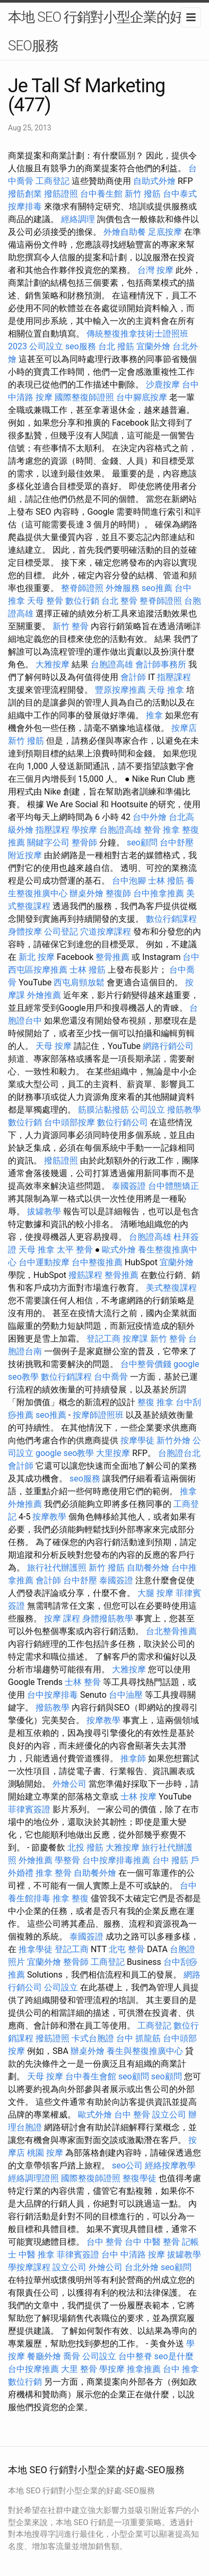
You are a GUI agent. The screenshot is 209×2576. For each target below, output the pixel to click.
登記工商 (103, 1339)
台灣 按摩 (155, 270)
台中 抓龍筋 (138, 2038)
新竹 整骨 (71, 626)
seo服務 (80, 346)
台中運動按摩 (44, 1262)
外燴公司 (69, 1784)
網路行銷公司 (168, 1046)
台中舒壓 (177, 842)
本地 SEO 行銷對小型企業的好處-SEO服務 (104, 31)
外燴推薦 (44, 995)
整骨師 (84, 842)
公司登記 (61, 932)
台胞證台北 (179, 1453)
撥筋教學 (184, 1110)
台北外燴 (142, 2267)
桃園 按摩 (45, 2153)
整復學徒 (139, 2178)
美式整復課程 (171, 1288)
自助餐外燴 (148, 1568)
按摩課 (135, 1339)
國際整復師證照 (84, 397)
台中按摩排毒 (52, 1695)
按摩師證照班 (98, 1415)
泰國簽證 (129, 1186)
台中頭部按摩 (69, 1122)
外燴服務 (123, 588)
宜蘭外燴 (153, 346)
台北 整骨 (119, 601)
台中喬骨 (111, 1377)
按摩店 (184, 728)
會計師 (133, 677)
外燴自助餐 (124, 232)
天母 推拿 (166, 690)
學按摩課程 (29, 2267)
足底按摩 (165, 232)
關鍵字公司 (48, 842)
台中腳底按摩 (141, 397)
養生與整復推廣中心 (145, 2051)
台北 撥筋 (116, 346)
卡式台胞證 (93, 2038)
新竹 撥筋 (143, 194)
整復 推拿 (155, 1402)
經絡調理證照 (33, 2178)
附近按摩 (25, 855)
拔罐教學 (44, 1211)
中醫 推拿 (37, 2254)
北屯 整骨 (127, 1949)
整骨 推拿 (162, 830)
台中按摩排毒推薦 (116, 1860)
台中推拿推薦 (158, 893)
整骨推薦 (112, 957)
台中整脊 (135, 2356)
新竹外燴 (173, 1440)
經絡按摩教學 (170, 2165)
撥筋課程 (85, 1275)
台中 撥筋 (170, 1860)
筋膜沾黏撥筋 (103, 1110)
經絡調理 (78, 219)
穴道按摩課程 (105, 932)
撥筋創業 (25, 194)
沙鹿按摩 (163, 385)
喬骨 (71, 2356)
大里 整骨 (79, 2369)
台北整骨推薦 (171, 1631)
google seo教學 (65, 1453)
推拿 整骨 (54, 1873)
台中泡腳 (129, 881)
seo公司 (127, 2165)
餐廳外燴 (44, 2356)
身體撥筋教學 (107, 1618)
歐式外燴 (119, 1250)
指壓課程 (174, 677)
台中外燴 (150, 817)
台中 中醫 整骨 (152, 2242)
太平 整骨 (75, 1250)
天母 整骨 (45, 601)
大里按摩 (113, 1453)
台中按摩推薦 (33, 2369)
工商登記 (52, 181)
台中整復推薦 (97, 1262)
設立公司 (169, 2115)
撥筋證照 (61, 194)
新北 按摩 (37, 957)
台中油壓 (126, 1695)
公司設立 (46, 346)
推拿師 (133, 1758)
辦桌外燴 (86, 893)
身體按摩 (25, 932)
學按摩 (84, 830)
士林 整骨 (83, 1682)
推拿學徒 (36, 1949)
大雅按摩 (52, 664)
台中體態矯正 (173, 1186)
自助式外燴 (154, 181)
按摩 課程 (62, 1618)
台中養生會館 (90, 2076)
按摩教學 (49, 1517)
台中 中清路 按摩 (133, 2254)
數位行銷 (82, 601)
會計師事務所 (160, 664)
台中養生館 (101, 194)
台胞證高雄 (112, 664)
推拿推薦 (144, 2369)
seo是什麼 (174, 2356)
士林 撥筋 (166, 881)
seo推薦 (157, 588)
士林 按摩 (138, 1797)
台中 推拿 (181, 2369)
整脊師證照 (82, 588)
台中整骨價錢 (145, 1364)
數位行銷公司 (122, 1122)
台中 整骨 (132, 2115)
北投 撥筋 (85, 1847)
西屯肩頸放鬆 (79, 982)
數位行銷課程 (171, 919)
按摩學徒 (137, 1440)
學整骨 (67, 1860)
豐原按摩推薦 (120, 690)
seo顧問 (142, 842)
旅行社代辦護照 (56, 1568)
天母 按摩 (54, 1046)
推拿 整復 (71, 1898)
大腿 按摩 (155, 1593)
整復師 (118, 893)
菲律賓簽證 (29, 1809)
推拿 (154, 715)
